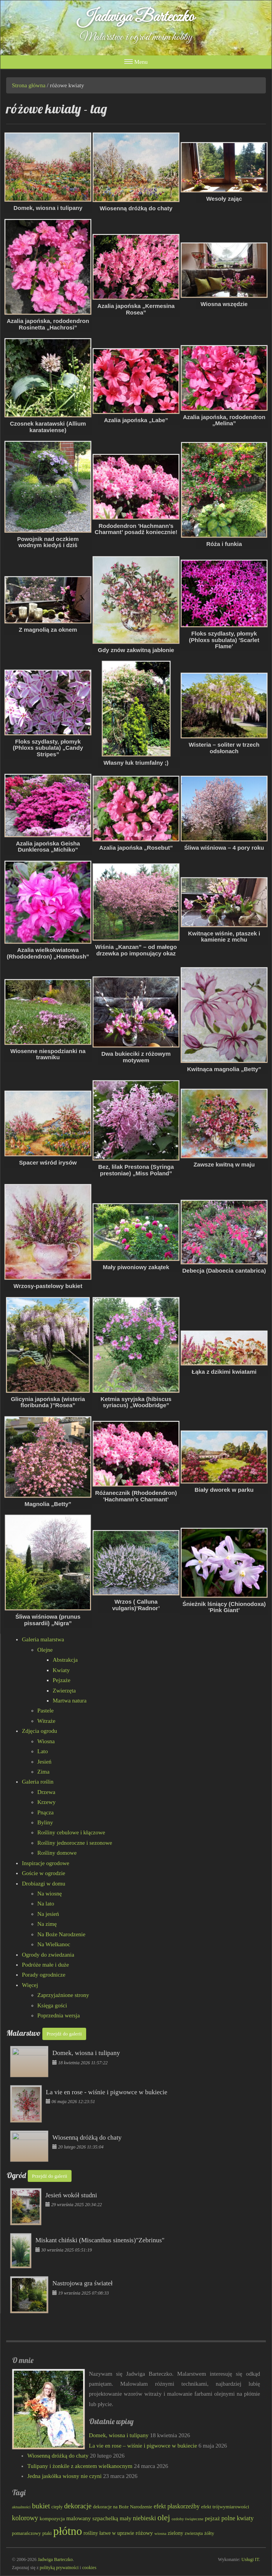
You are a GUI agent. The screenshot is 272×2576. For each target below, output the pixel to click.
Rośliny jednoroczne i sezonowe (74, 1843)
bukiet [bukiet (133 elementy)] (41, 2506)
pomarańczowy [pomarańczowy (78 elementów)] (26, 2533)
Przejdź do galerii (64, 2034)
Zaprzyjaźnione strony (63, 1995)
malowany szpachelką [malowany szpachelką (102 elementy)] (92, 2518)
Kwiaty (61, 1670)
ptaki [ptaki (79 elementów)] (47, 2533)
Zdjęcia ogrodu (39, 1731)
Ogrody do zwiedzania (48, 1955)
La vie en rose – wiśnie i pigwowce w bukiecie (143, 2446)
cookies (89, 2567)
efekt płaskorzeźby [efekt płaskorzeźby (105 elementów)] (176, 2506)
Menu (136, 61)
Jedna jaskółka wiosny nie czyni (64, 2476)
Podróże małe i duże (45, 1965)
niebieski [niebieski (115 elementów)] (144, 2518)
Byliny (45, 1822)
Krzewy (46, 1802)
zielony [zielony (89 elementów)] (175, 2533)
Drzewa (46, 1792)
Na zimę (47, 1924)
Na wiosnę (49, 1893)
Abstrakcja (65, 1660)
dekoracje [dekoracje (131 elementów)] (78, 2506)
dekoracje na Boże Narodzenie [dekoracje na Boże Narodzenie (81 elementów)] (122, 2506)
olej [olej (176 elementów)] (163, 2517)
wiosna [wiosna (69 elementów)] (160, 2533)
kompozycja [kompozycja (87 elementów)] (52, 2518)
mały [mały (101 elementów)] (126, 2518)
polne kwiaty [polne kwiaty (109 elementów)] (238, 2518)
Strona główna (28, 85)
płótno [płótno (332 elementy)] (67, 2531)
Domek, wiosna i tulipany (119, 2435)
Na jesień (48, 1914)
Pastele (45, 1710)
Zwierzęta (64, 1690)
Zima (43, 1772)
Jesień (44, 1762)
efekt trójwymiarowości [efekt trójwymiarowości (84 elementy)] (225, 2506)
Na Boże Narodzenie (61, 1934)
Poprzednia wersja (58, 2015)
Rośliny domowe (57, 1853)
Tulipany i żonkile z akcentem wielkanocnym (79, 2466)
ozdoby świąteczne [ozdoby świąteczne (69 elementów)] (188, 2518)
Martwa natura (70, 1700)
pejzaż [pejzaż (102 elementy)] (212, 2518)
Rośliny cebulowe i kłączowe (71, 1832)
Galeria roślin (37, 1782)
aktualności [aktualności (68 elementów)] (21, 2507)
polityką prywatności (59, 2567)
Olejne (45, 1650)
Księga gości (52, 2005)
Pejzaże (61, 1680)
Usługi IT (250, 2559)
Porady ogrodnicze (43, 1975)
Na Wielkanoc (53, 1944)
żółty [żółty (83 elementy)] (209, 2533)
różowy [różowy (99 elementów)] (144, 2533)
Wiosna (46, 1741)
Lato (42, 1751)
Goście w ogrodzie (43, 1873)
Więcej (30, 1985)
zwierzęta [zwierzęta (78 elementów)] (194, 2533)
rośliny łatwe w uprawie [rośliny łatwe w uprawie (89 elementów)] (108, 2533)
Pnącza (45, 1812)
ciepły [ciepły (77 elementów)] (57, 2506)
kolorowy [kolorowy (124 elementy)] (25, 2518)
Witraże (46, 1721)
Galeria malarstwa (43, 1639)
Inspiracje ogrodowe (45, 1863)
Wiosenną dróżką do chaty (57, 2456)
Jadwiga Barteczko (136, 17)
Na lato (45, 1903)
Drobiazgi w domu (43, 1883)
